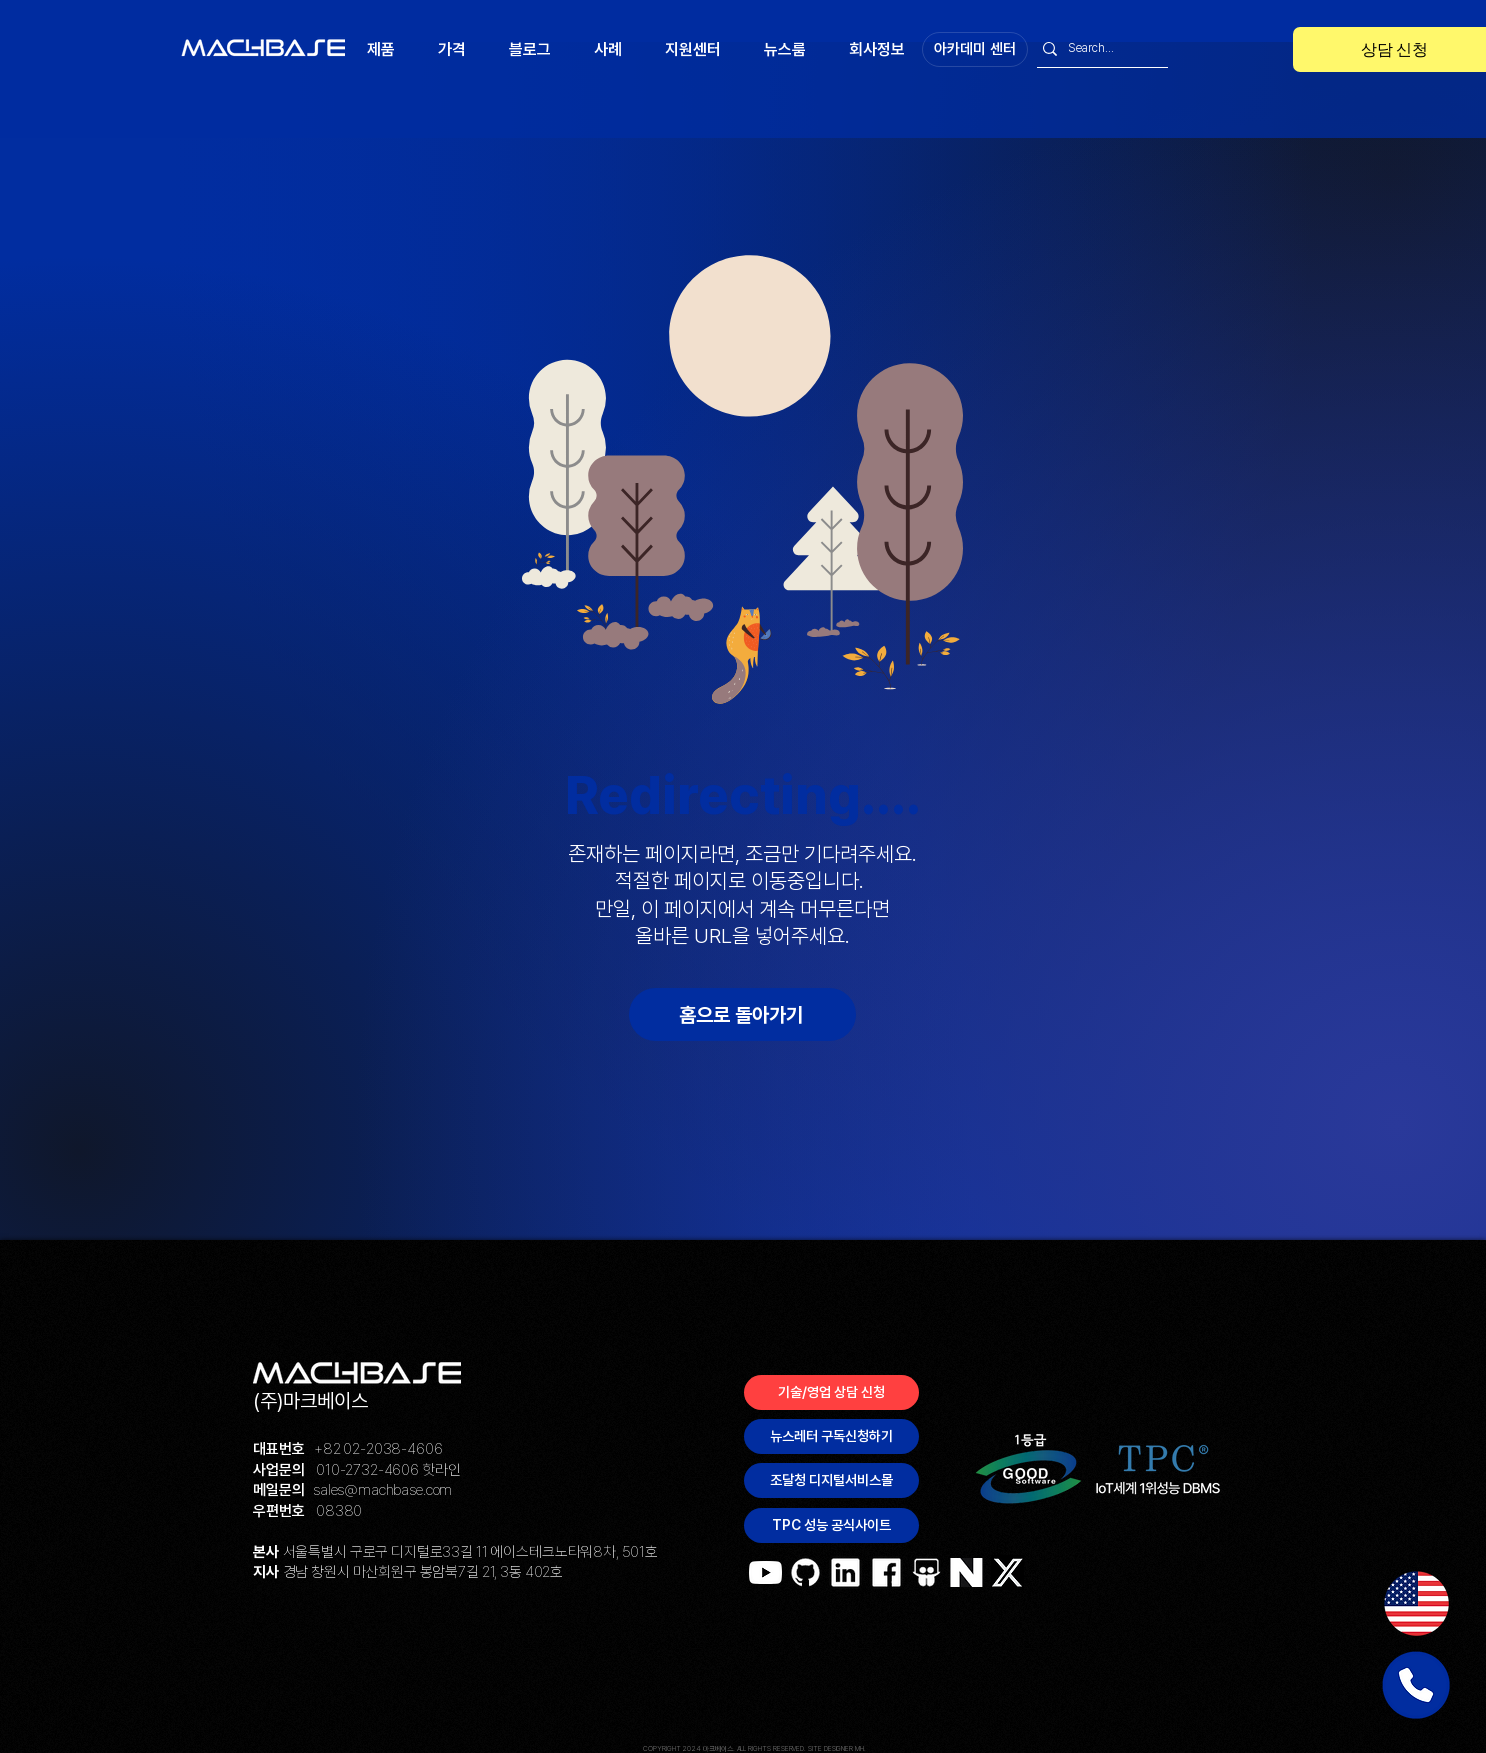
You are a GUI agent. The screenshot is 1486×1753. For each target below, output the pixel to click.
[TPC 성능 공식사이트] (831, 1525)
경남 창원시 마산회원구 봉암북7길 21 (389, 1572)
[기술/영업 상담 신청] (831, 1392)
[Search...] (1097, 48)
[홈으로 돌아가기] (742, 1014)
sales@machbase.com (382, 1490)
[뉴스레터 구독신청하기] (831, 1436)
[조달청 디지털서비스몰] (831, 1480)
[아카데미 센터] (975, 49)
